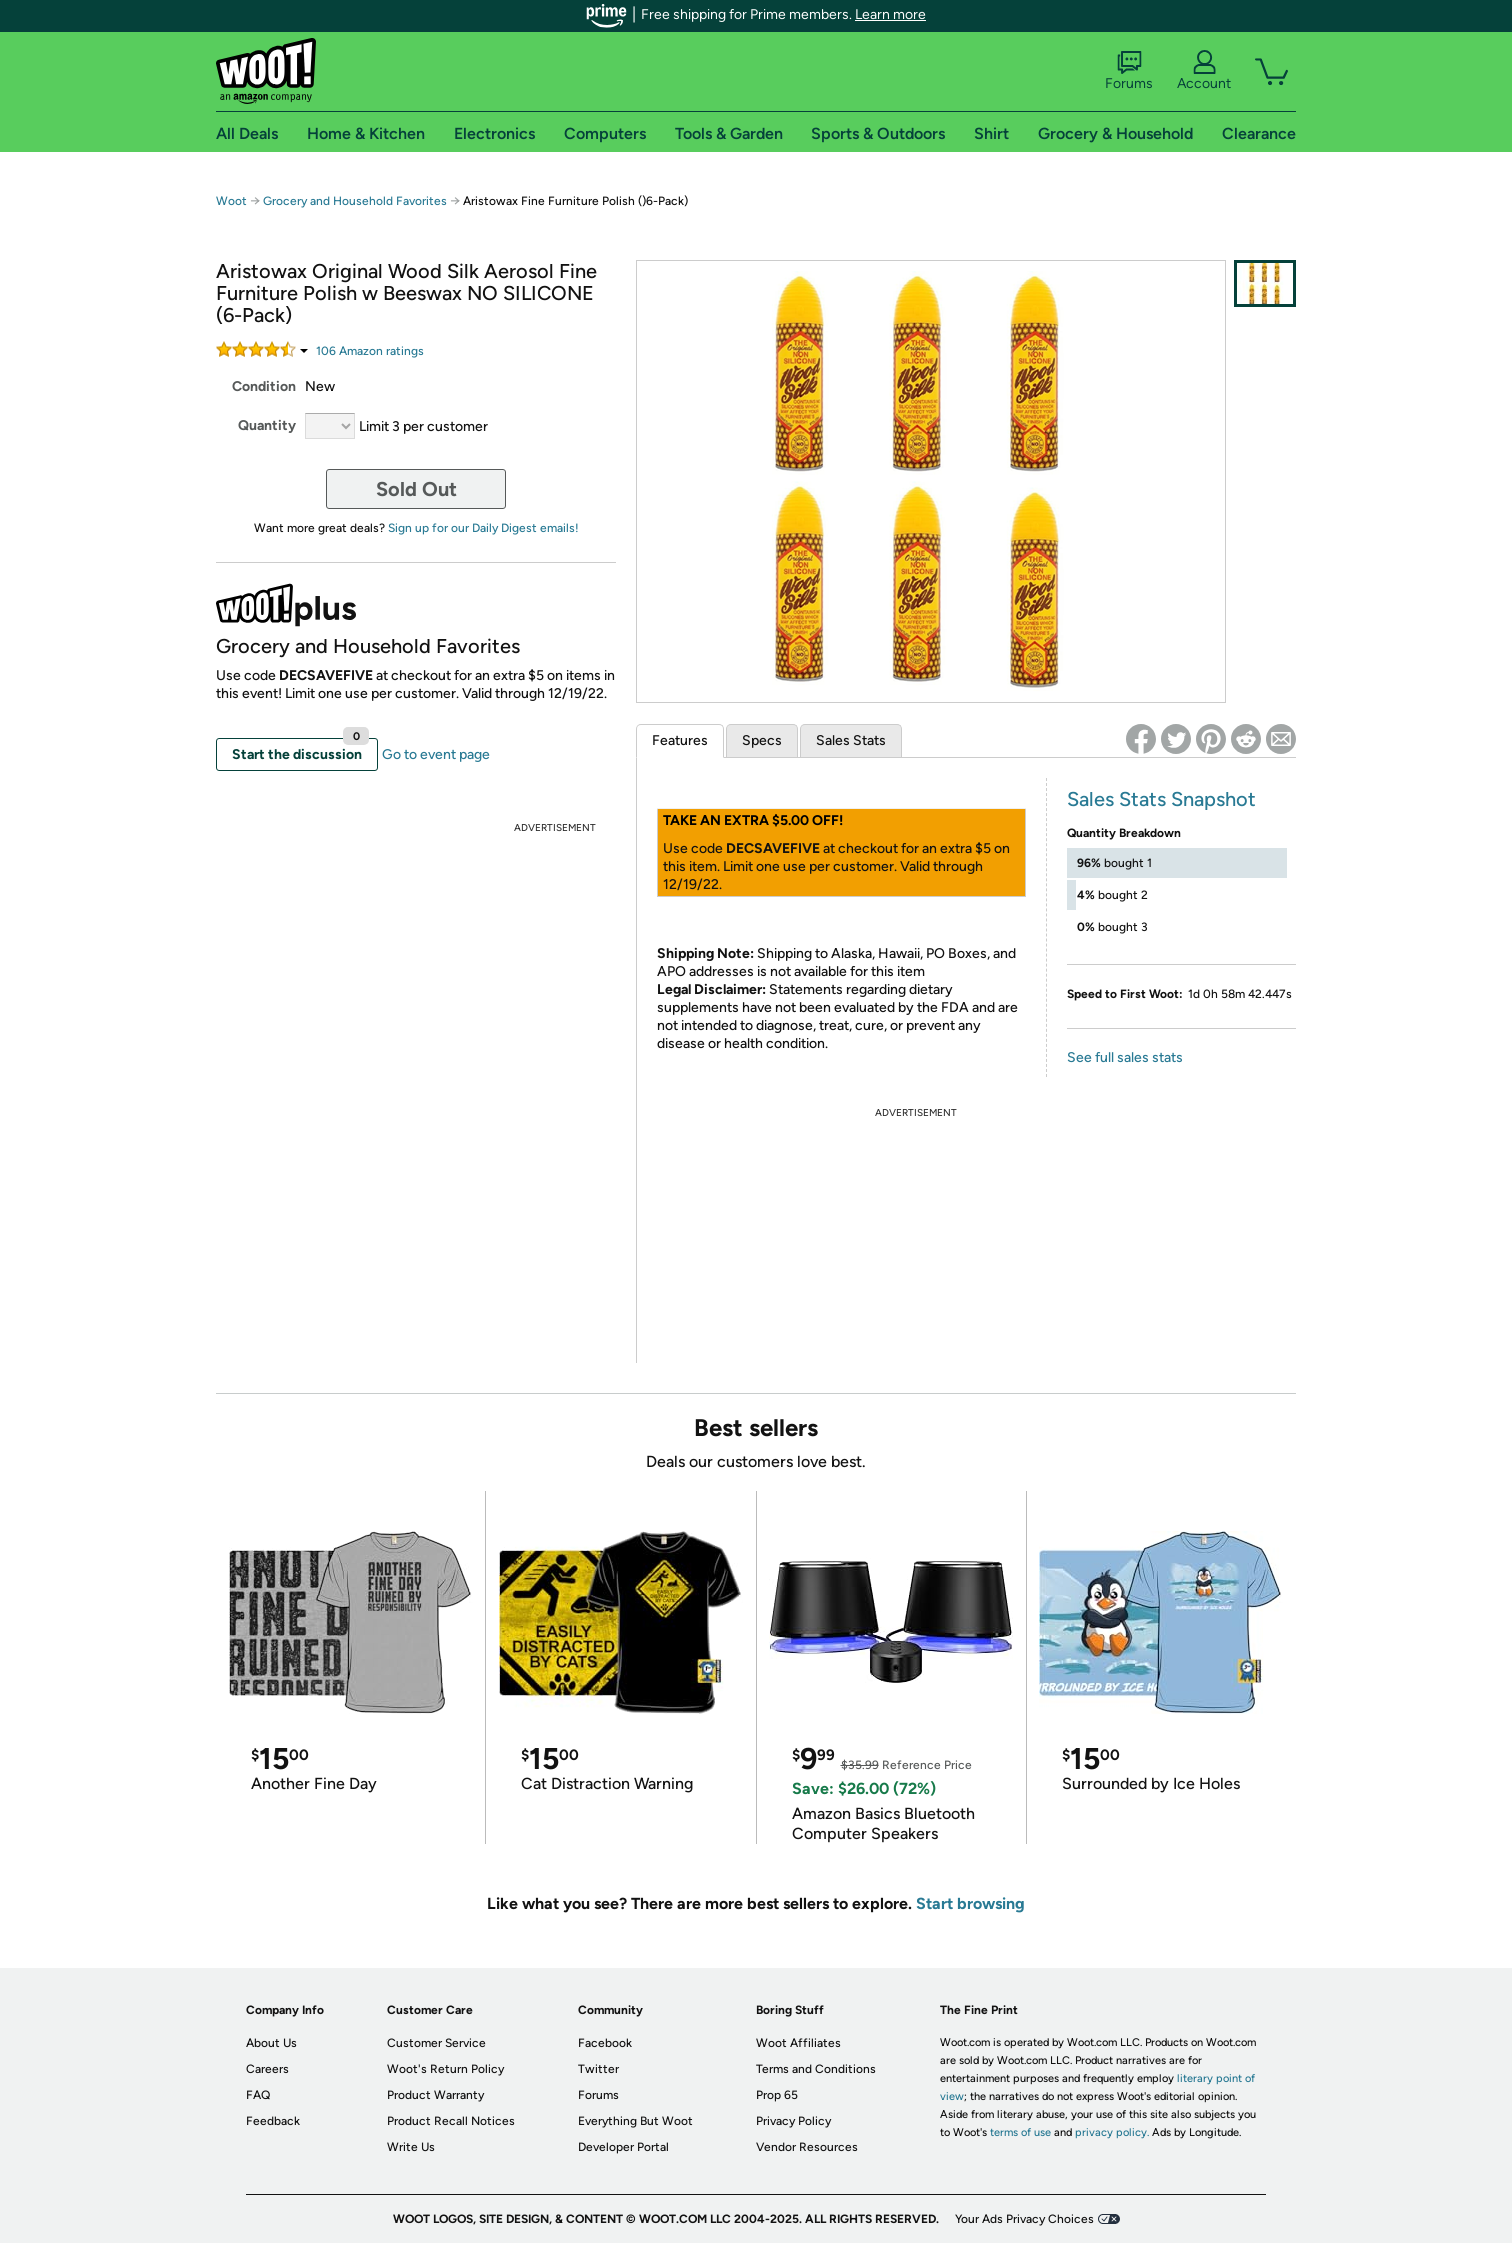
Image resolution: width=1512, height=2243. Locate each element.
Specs (762, 740)
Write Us (411, 2147)
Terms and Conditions (816, 2069)
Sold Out (416, 489)
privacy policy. (1112, 2132)
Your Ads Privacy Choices (1024, 2219)
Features (680, 740)
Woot (231, 201)
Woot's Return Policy (445, 2069)
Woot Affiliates (798, 2043)
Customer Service (436, 2043)
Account (1204, 71)
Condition (264, 386)
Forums (1129, 71)
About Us (271, 2043)
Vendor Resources (807, 2147)
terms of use (1020, 2132)
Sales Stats (851, 740)
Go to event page (436, 754)
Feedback (273, 2121)
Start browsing (970, 1903)
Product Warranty (435, 2095)
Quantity (267, 425)
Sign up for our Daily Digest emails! (483, 528)
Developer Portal (623, 2147)
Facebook (605, 2043)
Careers (267, 2069)
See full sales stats (1125, 1057)
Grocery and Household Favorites (356, 201)
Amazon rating (370, 351)
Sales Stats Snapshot (1161, 799)
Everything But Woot (635, 2121)
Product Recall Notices (451, 2121)
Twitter (598, 2069)
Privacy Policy (793, 2121)
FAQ (258, 2095)
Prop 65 (777, 2095)
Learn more (890, 14)
